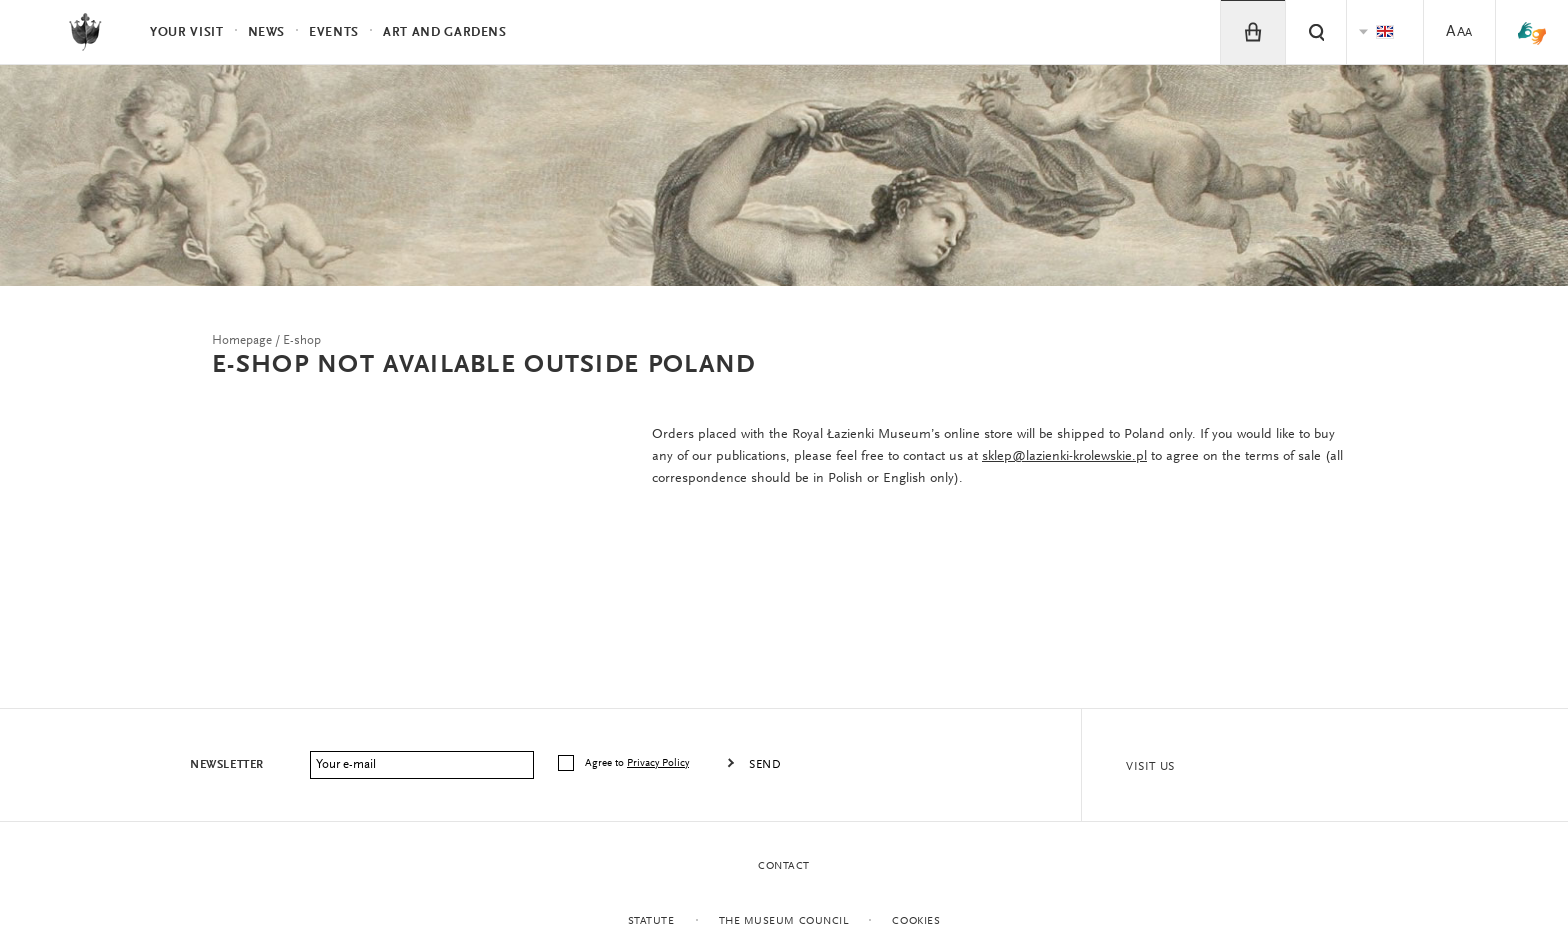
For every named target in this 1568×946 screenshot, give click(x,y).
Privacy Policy (658, 763)
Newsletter (227, 765)
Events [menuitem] (334, 32)
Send (765, 765)
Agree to (638, 763)
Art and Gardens (445, 32)
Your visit (187, 32)
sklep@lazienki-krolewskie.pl (1064, 457)
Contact (784, 866)
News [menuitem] (267, 32)
